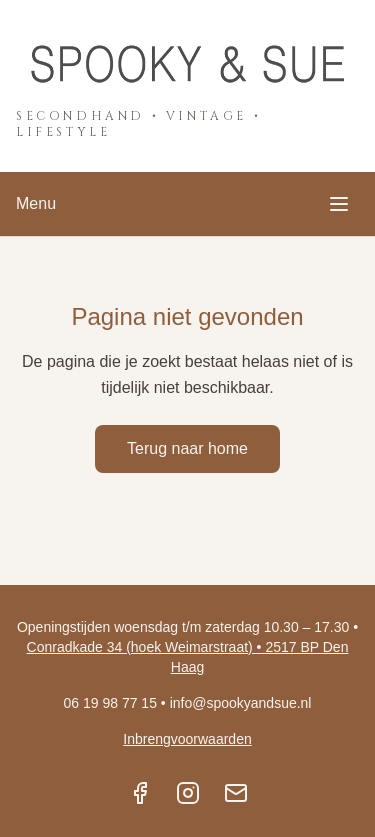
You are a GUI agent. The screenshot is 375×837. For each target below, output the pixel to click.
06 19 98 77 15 (110, 703)
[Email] (236, 793)
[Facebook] (140, 793)
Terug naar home (187, 448)
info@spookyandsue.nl (241, 703)
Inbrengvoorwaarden (187, 739)
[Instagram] (188, 793)
